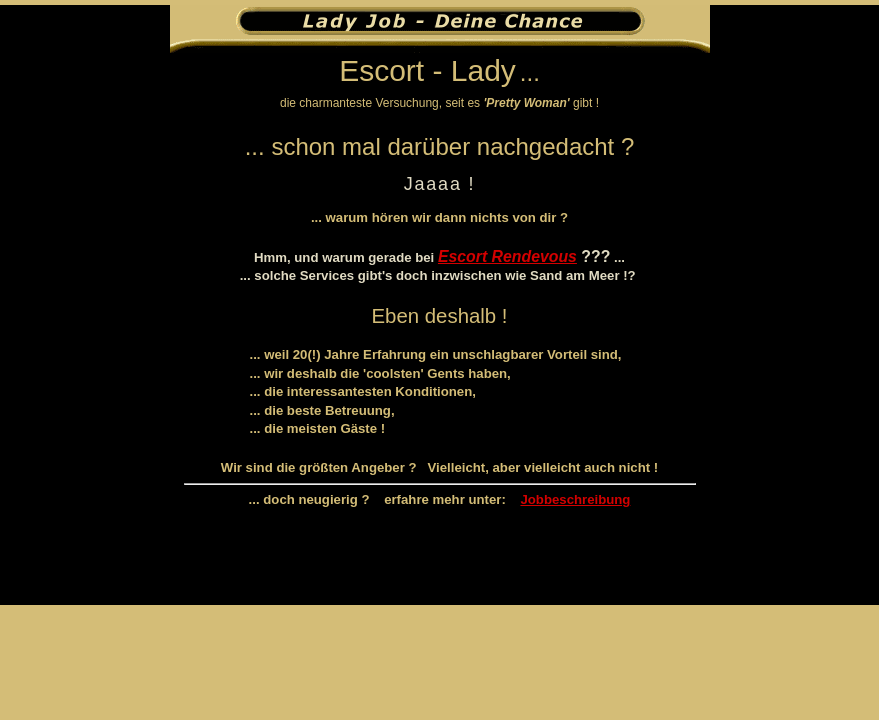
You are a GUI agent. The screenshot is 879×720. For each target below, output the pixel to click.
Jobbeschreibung (575, 499)
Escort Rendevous (507, 256)
